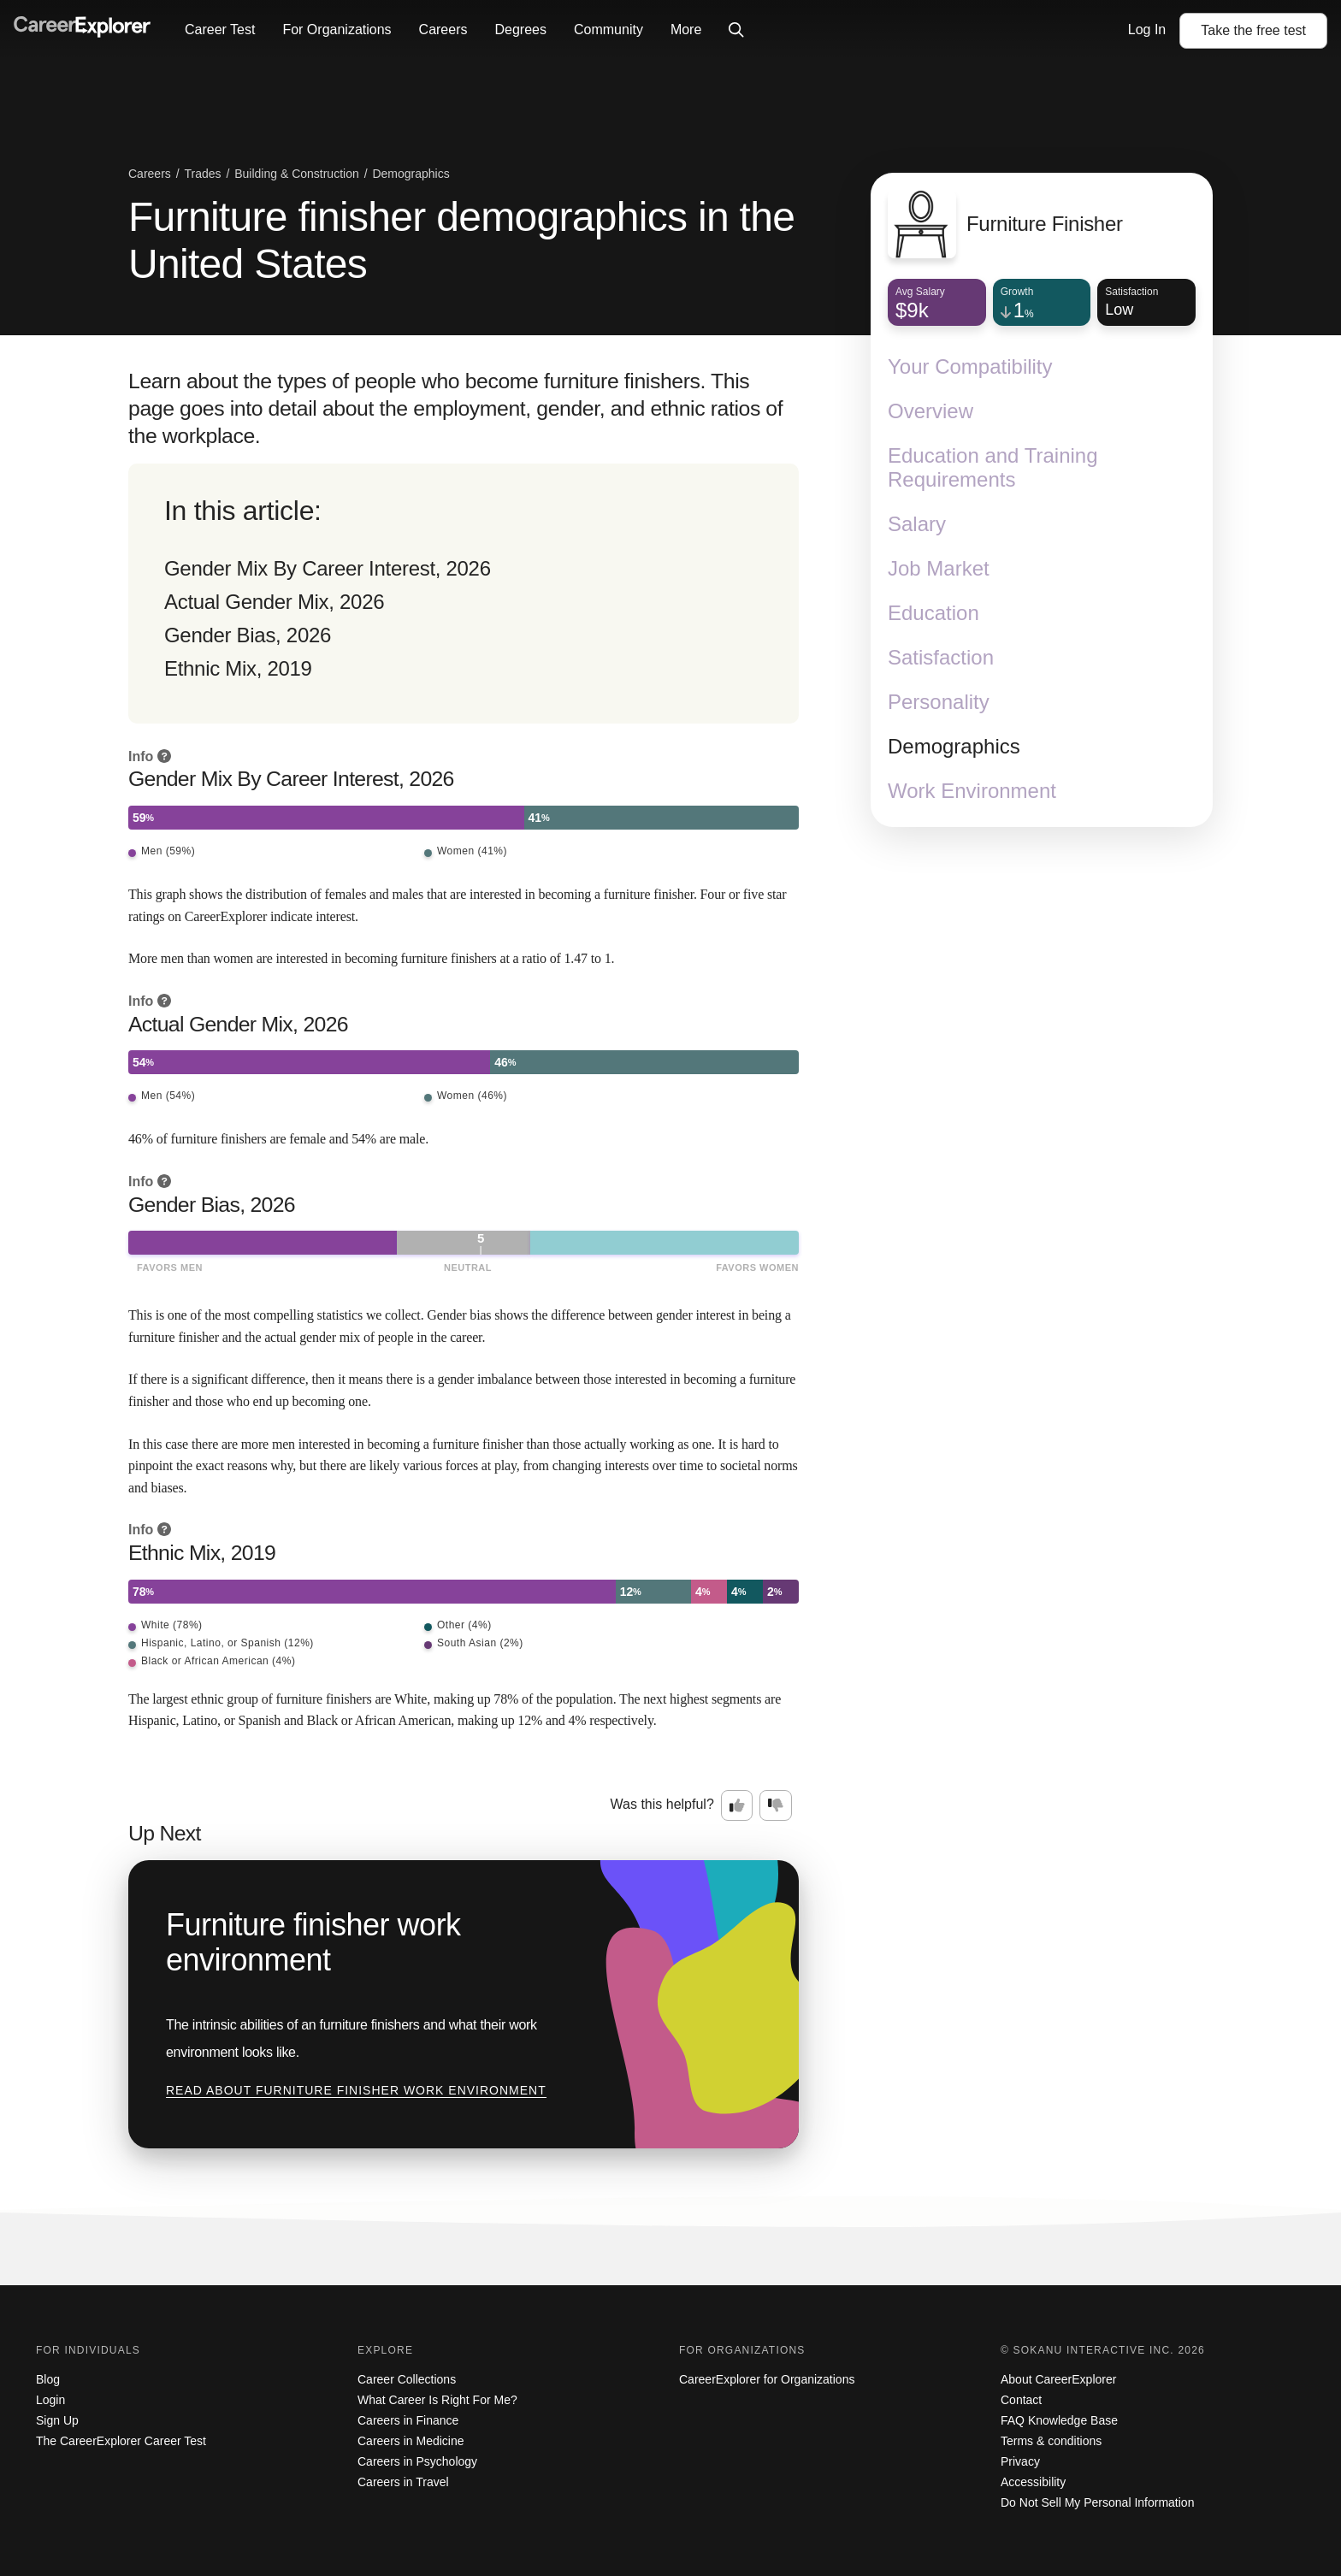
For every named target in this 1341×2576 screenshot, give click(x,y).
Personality (939, 701)
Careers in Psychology (417, 2461)
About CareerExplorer (1058, 2379)
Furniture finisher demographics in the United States (461, 240)
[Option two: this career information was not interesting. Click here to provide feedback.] (775, 1805)
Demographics (954, 746)
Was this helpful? (662, 1804)
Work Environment (972, 790)
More (685, 29)
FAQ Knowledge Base (1059, 2420)
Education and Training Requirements (993, 467)
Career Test (220, 29)
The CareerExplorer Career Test (121, 2441)
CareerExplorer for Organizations (766, 2379)
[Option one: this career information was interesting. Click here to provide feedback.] (737, 1805)
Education (933, 612)
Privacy (1020, 2461)
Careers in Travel (403, 2482)
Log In (1147, 29)
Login (50, 2400)
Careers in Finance (407, 2420)
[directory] (463, 594)
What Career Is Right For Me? (437, 2400)
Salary (917, 523)
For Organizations (336, 29)
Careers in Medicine (410, 2441)
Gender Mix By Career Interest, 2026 (327, 568)
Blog (48, 2379)
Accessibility (1033, 2482)
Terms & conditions (1051, 2441)
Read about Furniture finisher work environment (356, 2090)
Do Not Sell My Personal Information (1097, 2502)
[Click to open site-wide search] (736, 31)
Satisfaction (941, 657)
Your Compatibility (970, 366)
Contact (1021, 2400)
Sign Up (57, 2420)
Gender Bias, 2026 (247, 635)
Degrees (520, 29)
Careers (443, 29)
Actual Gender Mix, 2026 (274, 601)
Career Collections (406, 2379)
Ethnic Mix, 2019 (238, 668)
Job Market (939, 568)
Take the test (1253, 30)
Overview (930, 410)
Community (608, 29)
